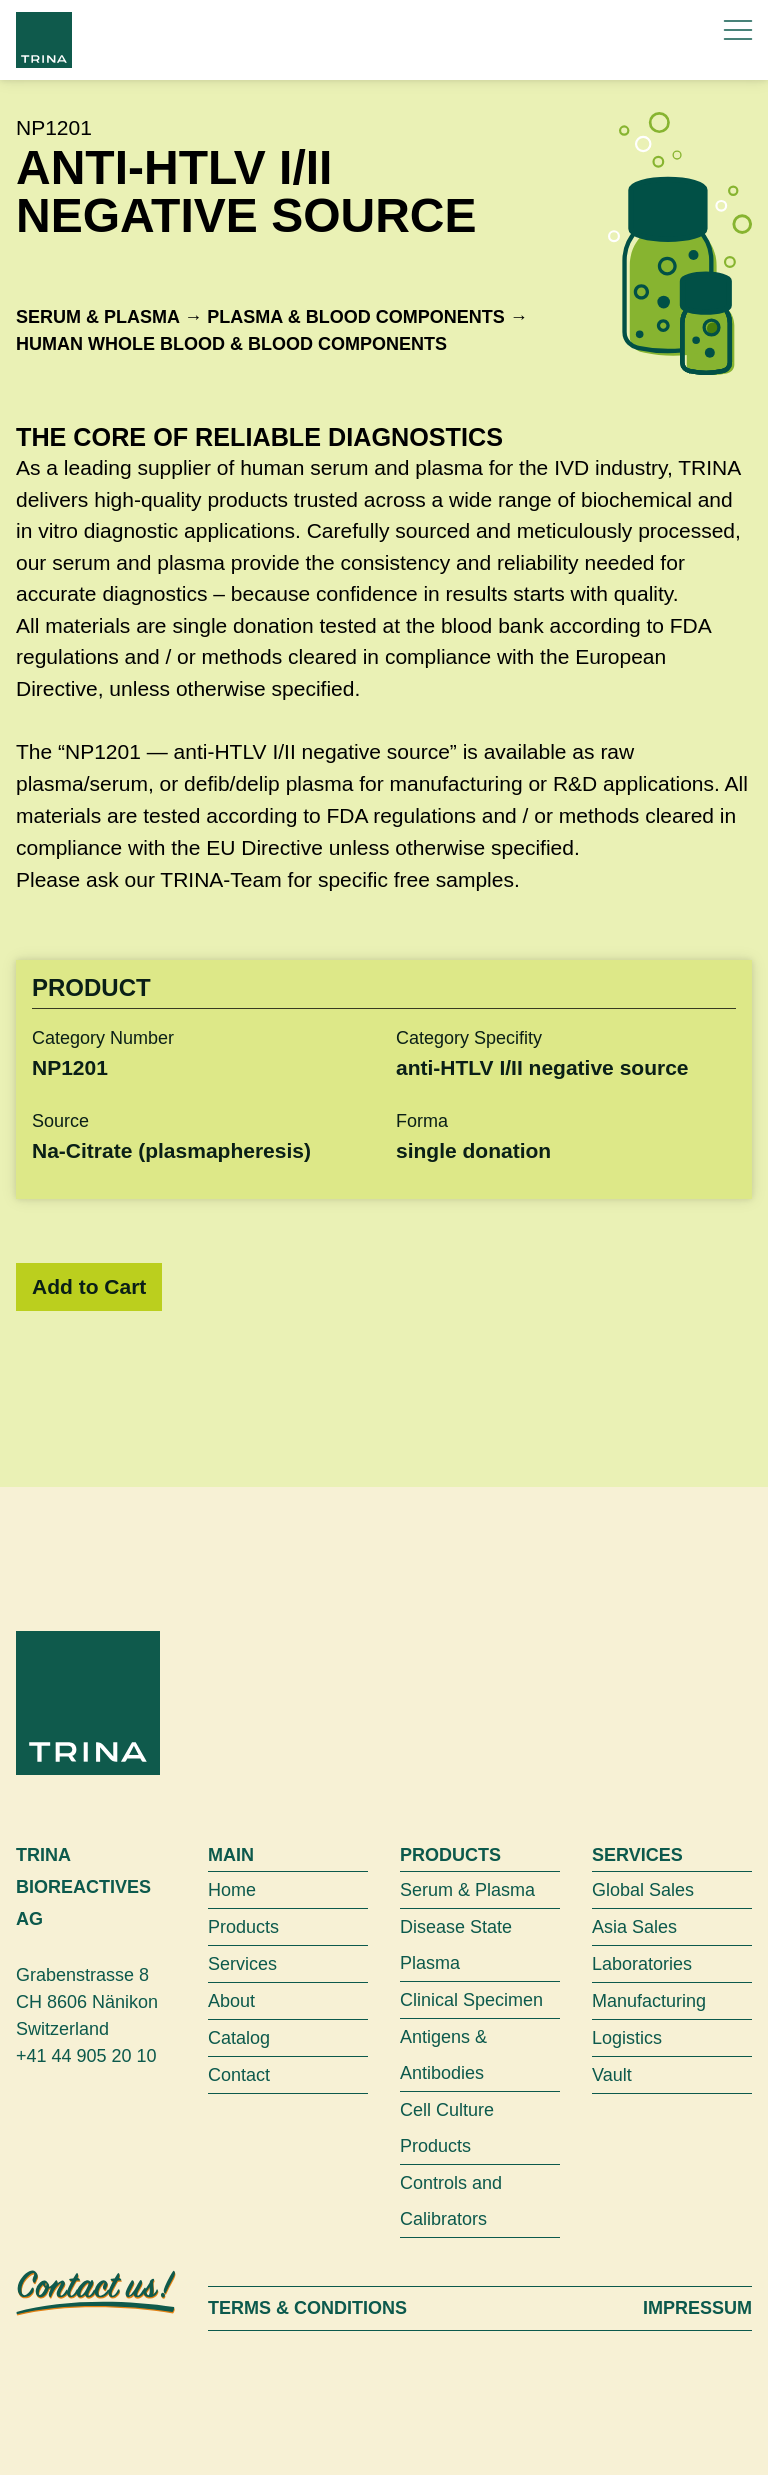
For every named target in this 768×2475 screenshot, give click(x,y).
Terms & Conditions (307, 2308)
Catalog (239, 2038)
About (231, 2001)
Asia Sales (634, 1927)
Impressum (697, 2308)
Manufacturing (649, 2001)
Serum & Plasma (97, 317)
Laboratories (642, 1964)
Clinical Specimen (471, 2000)
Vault (612, 2075)
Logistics (627, 2038)
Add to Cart (89, 1286)
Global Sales (643, 1890)
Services (242, 1964)
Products (243, 1927)
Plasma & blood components (355, 317)
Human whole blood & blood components (231, 344)
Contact (239, 2075)
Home (232, 1890)
